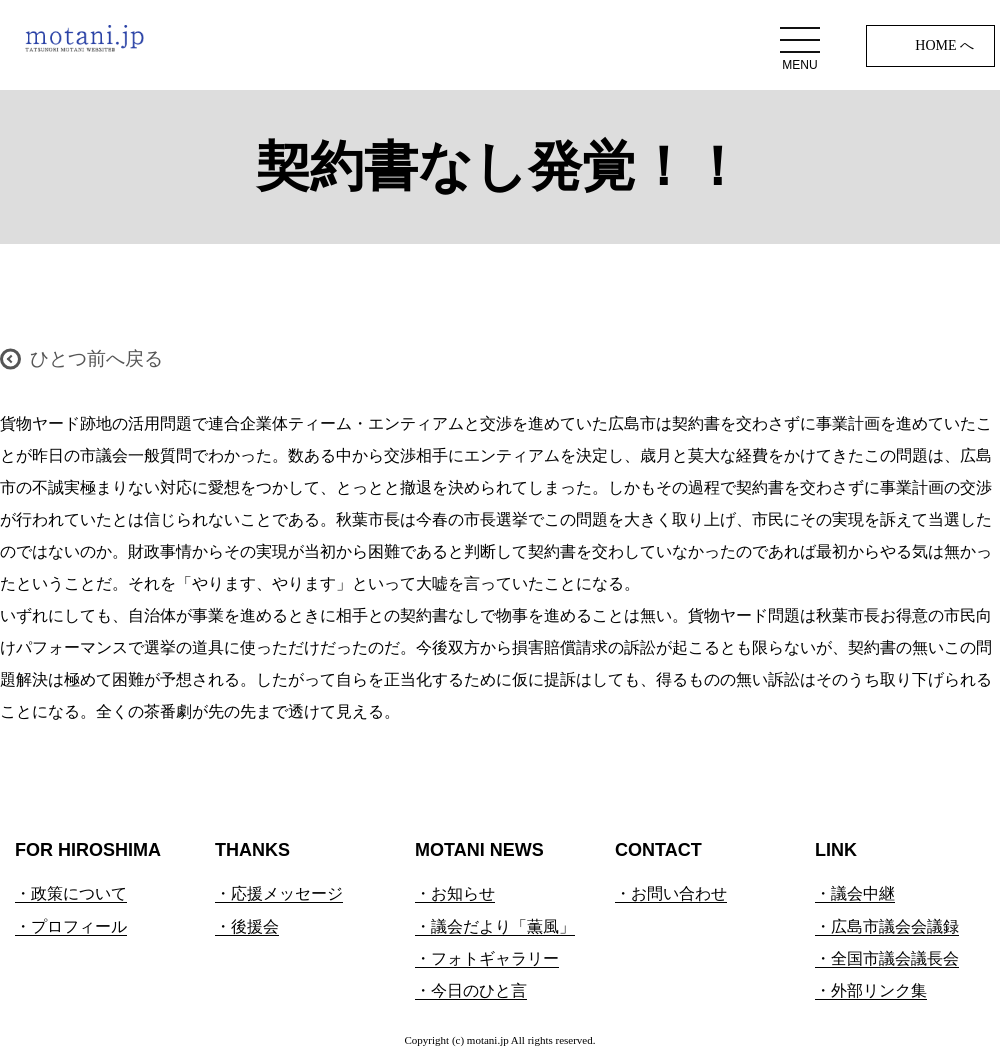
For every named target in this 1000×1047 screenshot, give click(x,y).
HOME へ (944, 45)
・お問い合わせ (671, 893)
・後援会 (247, 926)
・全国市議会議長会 (887, 958)
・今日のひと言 (471, 990)
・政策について (71, 893)
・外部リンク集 (871, 990)
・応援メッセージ (279, 893)
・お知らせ (455, 893)
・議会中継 (855, 893)
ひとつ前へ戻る (96, 358)
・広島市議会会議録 (887, 926)
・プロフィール (71, 926)
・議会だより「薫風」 (495, 926)
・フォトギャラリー (487, 958)
